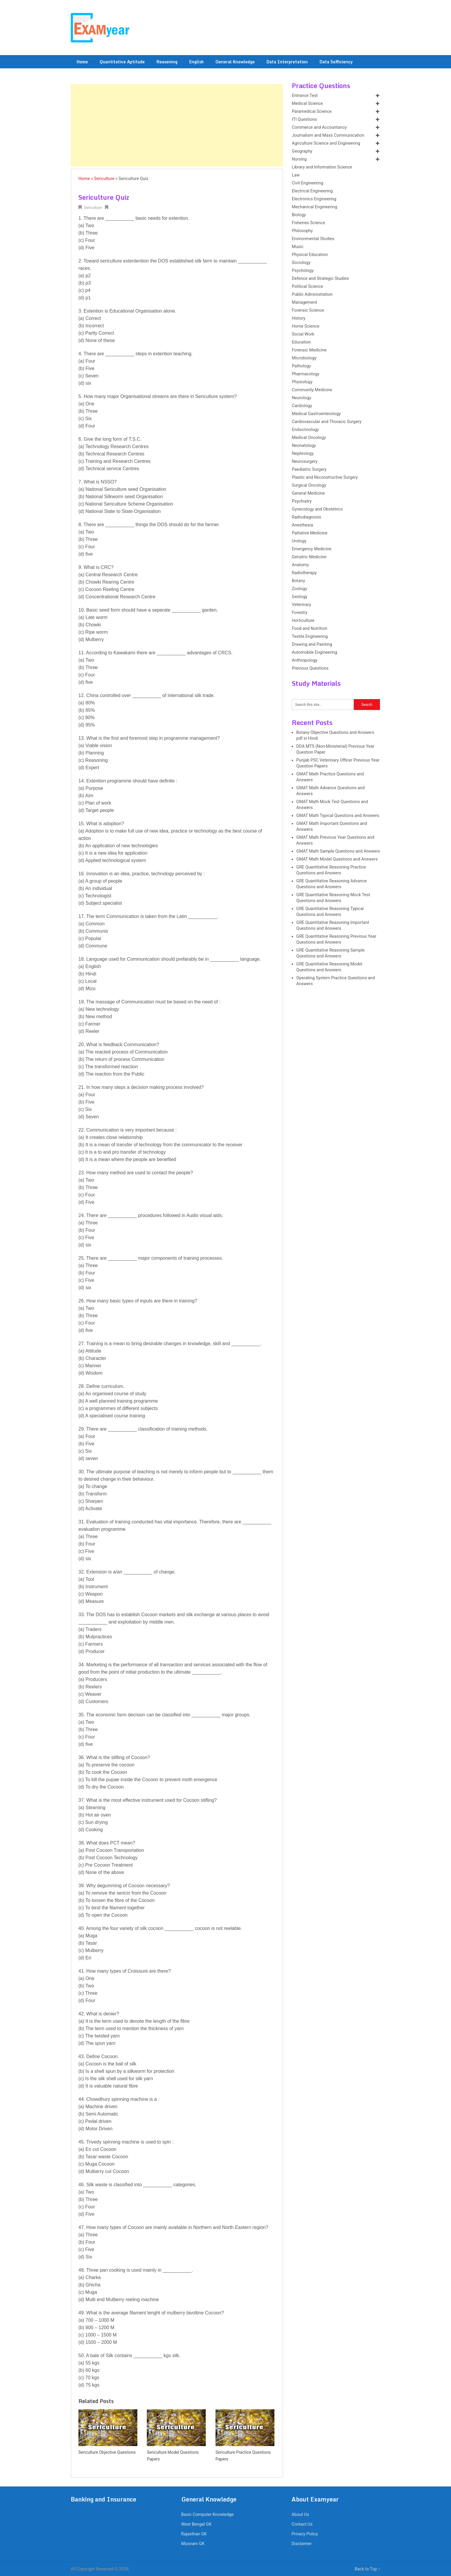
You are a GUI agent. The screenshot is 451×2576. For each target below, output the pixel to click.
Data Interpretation (287, 61)
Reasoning (167, 61)
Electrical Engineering (312, 191)
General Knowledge (235, 61)
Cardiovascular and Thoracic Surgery (326, 421)
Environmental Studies (313, 238)
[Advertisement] (177, 125)
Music (297, 246)
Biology (299, 214)
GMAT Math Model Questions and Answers (337, 859)
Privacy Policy (305, 2534)
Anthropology (304, 660)
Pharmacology (305, 374)
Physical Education (310, 254)
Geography (302, 151)
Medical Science (307, 103)
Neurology (301, 397)
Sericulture (104, 178)
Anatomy (300, 564)
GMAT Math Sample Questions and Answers (338, 851)
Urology (299, 541)
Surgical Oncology (309, 485)
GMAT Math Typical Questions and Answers (337, 815)
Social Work (303, 334)
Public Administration (312, 294)
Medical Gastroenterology (316, 413)
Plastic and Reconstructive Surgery (325, 477)
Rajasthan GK (194, 2534)
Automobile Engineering (314, 652)
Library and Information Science (322, 167)
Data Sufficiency (336, 61)
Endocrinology (305, 429)
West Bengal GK (196, 2524)
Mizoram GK (193, 2543)
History (298, 318)
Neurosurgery (304, 461)
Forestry (299, 612)
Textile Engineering (310, 636)
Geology (299, 596)
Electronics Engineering (314, 199)
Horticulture (303, 620)
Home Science (305, 326)
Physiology (302, 381)
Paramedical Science (312, 111)
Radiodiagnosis (306, 517)
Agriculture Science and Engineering (326, 143)
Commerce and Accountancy (319, 127)
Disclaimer (302, 2543)
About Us (300, 2514)
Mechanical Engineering (314, 206)
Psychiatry (302, 501)
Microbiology (304, 358)
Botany (298, 580)
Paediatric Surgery (309, 469)
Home (82, 61)
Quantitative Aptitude (122, 61)
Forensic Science (308, 310)
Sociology (301, 262)
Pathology (301, 366)
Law (296, 175)
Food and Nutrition (309, 628)
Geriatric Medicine (309, 556)
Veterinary (301, 604)
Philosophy (302, 230)
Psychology (303, 270)
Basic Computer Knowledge (207, 2514)
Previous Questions (310, 668)
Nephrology (303, 453)
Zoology (299, 588)
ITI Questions (304, 119)
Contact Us (302, 2524)
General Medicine (308, 493)
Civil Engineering (307, 183)
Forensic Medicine (309, 350)
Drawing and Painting (312, 644)
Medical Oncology (309, 437)
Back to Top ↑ (367, 2569)
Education (301, 342)
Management (304, 302)
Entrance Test (305, 95)
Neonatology (304, 445)
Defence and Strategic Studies (320, 278)
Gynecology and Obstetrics (317, 509)
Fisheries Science (308, 222)
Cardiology (302, 405)
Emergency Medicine (311, 548)
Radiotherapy (304, 572)
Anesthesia (302, 525)
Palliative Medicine (309, 533)
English (196, 61)
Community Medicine (312, 389)
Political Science (307, 286)
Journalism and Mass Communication (328, 135)
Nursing (299, 159)
